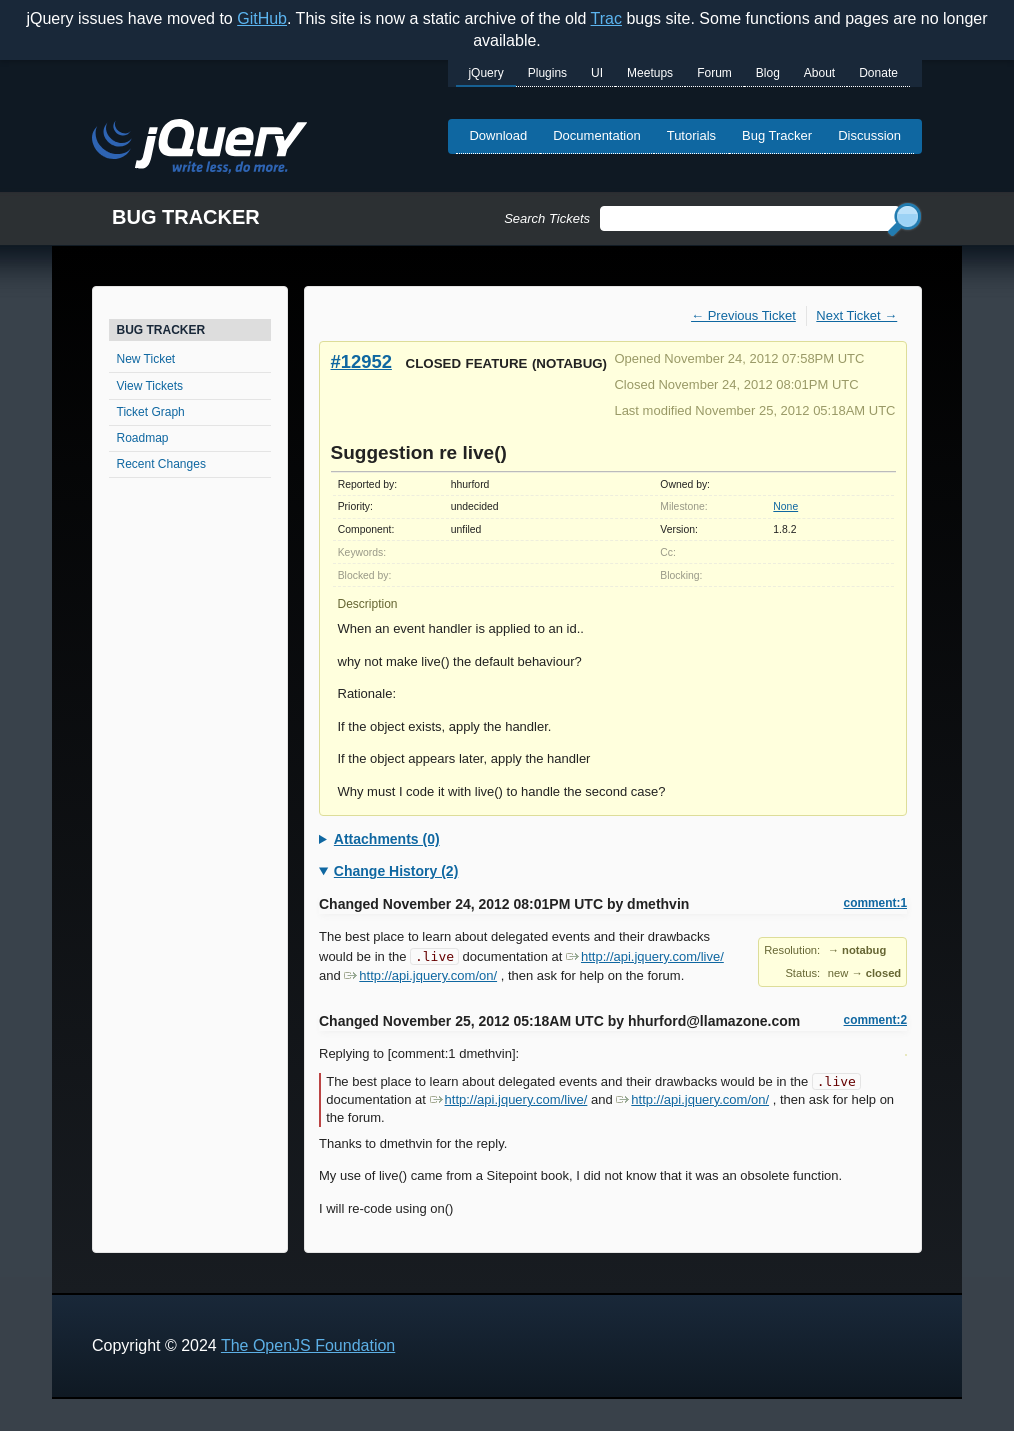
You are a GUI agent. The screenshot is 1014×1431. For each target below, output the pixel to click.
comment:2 (875, 1020)
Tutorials (691, 135)
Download (498, 135)
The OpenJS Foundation (308, 1345)
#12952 (361, 361)
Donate (878, 73)
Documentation (596, 135)
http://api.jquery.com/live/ (645, 956)
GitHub (262, 18)
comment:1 (875, 903)
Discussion (869, 135)
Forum (714, 73)
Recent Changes (161, 464)
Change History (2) (396, 871)
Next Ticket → (856, 315)
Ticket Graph (151, 412)
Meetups (650, 73)
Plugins (547, 73)
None (785, 506)
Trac (606, 18)
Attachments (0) (387, 839)
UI (597, 73)
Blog (768, 73)
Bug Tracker (777, 135)
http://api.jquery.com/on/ (420, 975)
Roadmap (143, 438)
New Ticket (146, 359)
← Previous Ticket (743, 315)
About (819, 73)
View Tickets (150, 386)
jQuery (485, 73)
